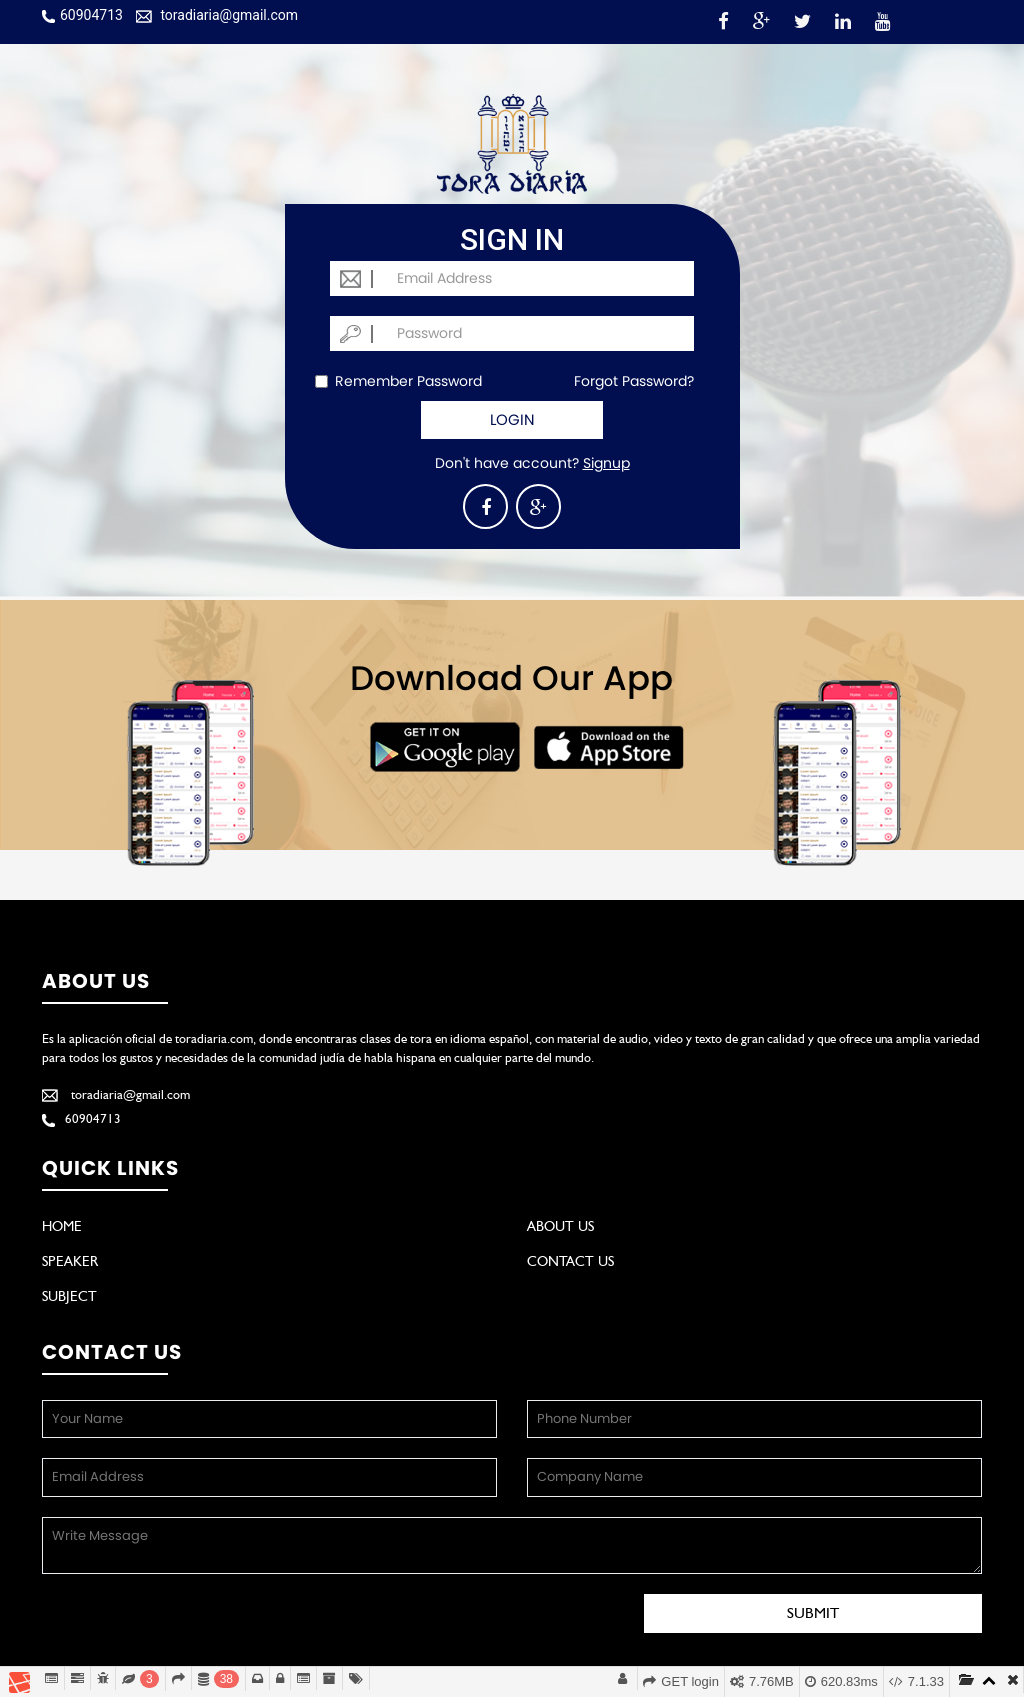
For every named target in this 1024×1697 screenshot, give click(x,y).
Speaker (70, 1261)
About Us (560, 1226)
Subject (69, 1296)
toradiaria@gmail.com (217, 15)
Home (62, 1226)
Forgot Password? (634, 381)
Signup (606, 463)
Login (512, 419)
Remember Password (398, 381)
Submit (813, 1613)
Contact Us (570, 1261)
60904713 (82, 15)
